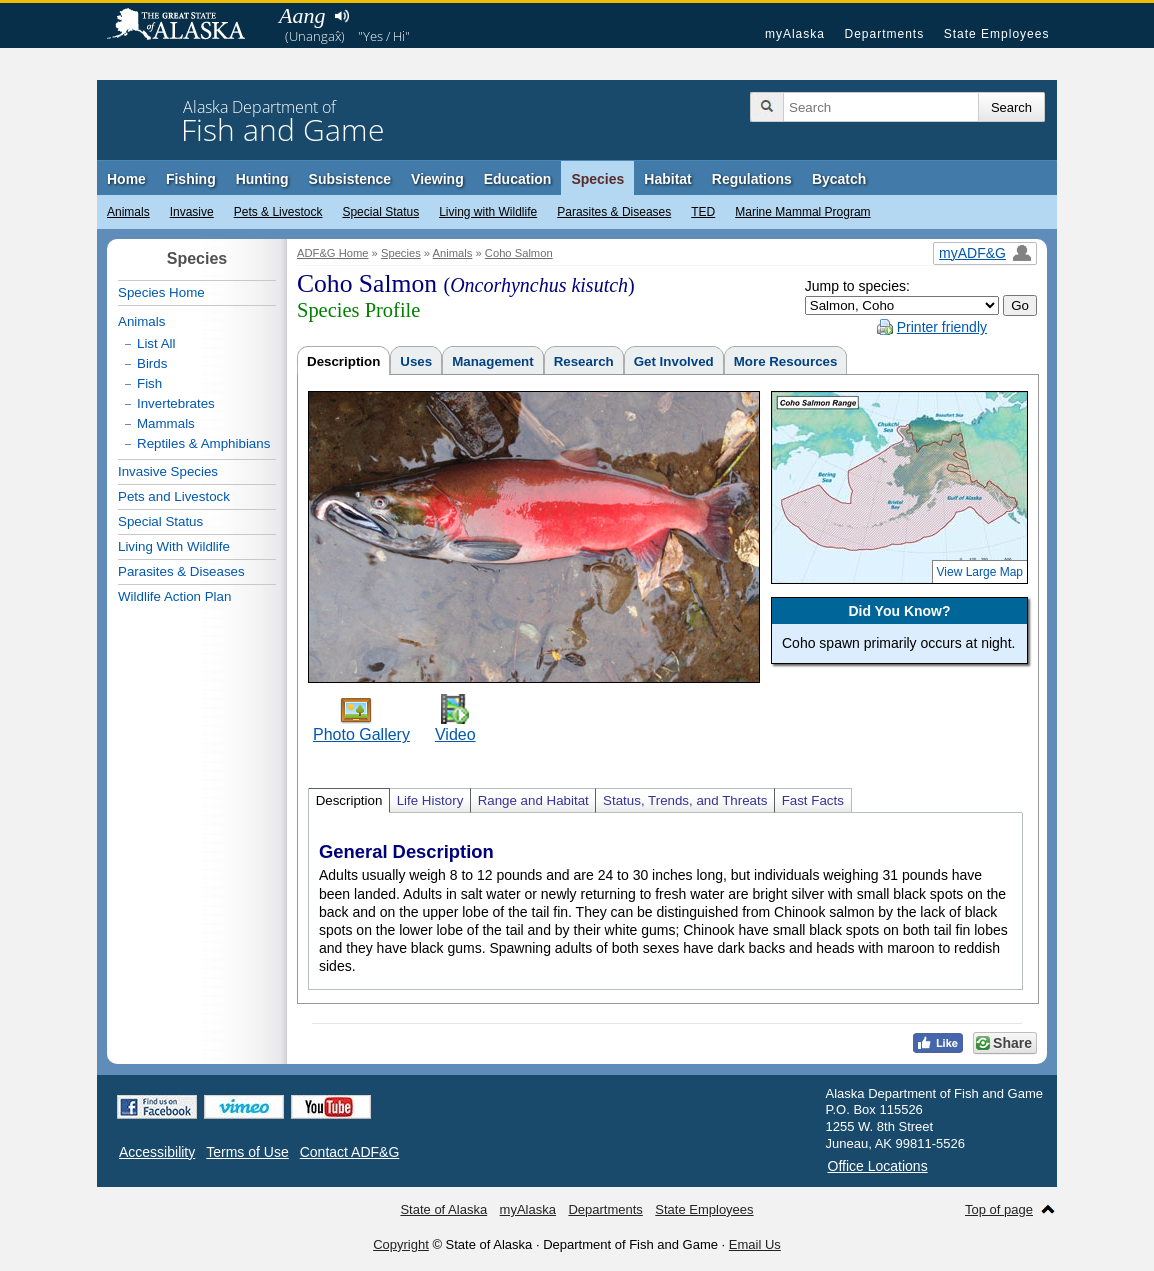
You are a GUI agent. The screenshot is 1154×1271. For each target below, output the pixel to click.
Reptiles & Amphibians (203, 443)
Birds (152, 363)
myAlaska (795, 34)
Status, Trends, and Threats (685, 800)
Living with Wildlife (488, 212)
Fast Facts (813, 800)
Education (518, 179)
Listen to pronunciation (341, 16)
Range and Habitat (533, 800)
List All (156, 343)
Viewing (437, 179)
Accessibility (157, 1152)
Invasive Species (168, 471)
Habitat (667, 179)
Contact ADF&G (350, 1152)
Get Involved (674, 361)
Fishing (191, 179)
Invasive (192, 212)
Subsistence (350, 179)
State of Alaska (186, 26)
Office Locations (878, 1166)
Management (492, 361)
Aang (302, 15)
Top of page (999, 1209)
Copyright (401, 1244)
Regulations (752, 179)
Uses (416, 361)
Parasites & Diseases (614, 212)
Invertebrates (176, 403)
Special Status (380, 212)
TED (703, 212)
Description (343, 361)
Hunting (262, 179)
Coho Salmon (519, 253)
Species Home (161, 292)
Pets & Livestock (278, 212)
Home (126, 179)
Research (584, 361)
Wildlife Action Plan (174, 596)
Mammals (166, 423)
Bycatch (839, 179)
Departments (884, 34)
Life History (430, 800)
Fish (149, 383)
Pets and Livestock (174, 496)
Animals (128, 212)
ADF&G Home (333, 253)
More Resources (786, 361)
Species (597, 179)
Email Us (755, 1244)
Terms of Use (247, 1152)
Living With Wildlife (174, 546)
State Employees (997, 34)
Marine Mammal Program (802, 212)
